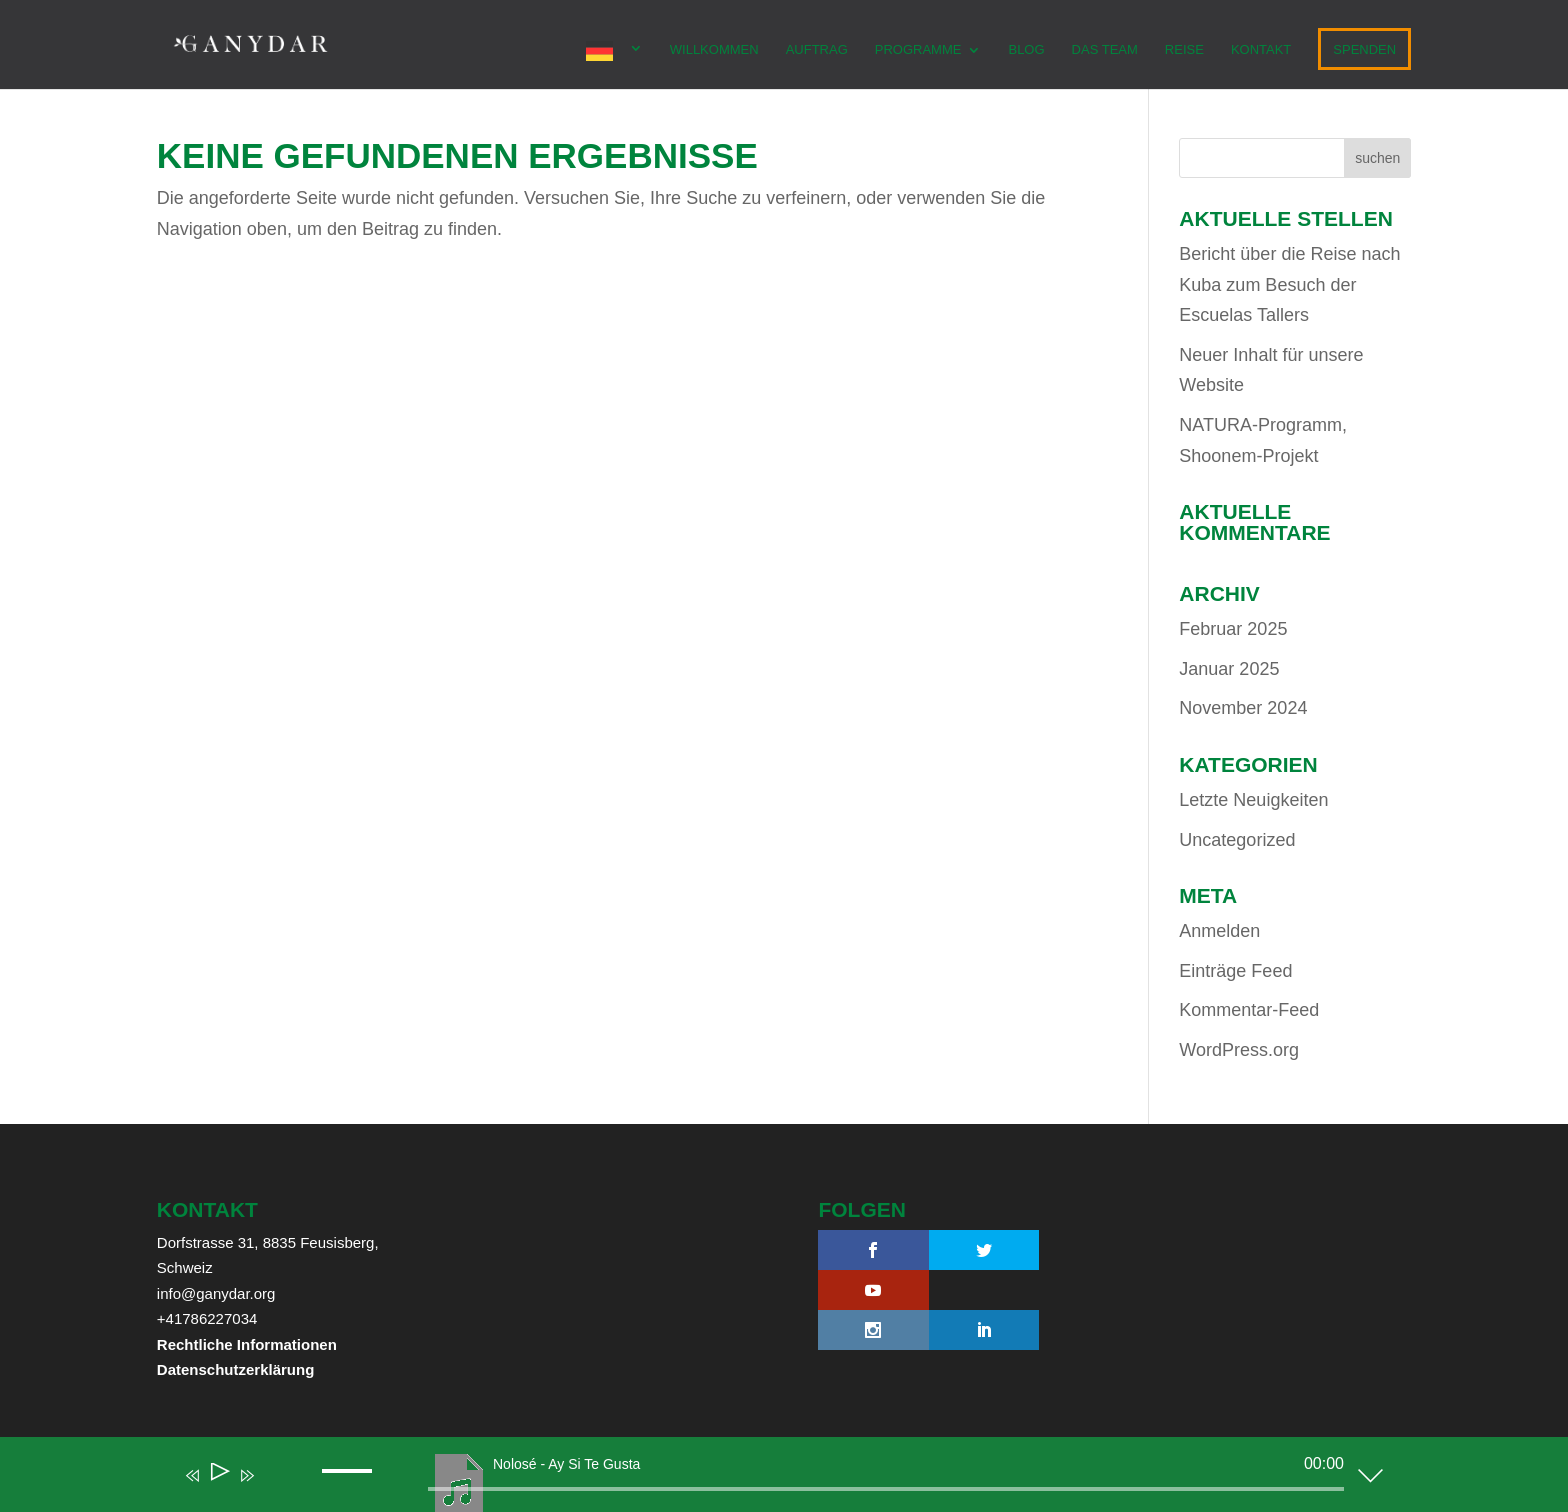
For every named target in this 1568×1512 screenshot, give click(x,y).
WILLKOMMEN (714, 50)
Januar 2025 (1229, 669)
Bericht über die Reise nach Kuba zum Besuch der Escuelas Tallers (1289, 284)
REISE (1184, 50)
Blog (1026, 50)
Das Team (1105, 50)
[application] (769, 1479)
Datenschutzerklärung (236, 1369)
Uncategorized (1237, 840)
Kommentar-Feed (1249, 1010)
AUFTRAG (817, 50)
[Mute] (276, 1489)
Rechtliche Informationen (247, 1344)
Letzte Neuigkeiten (1253, 800)
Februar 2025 (1233, 629)
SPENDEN (1364, 50)
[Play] (218, 1475)
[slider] (886, 1489)
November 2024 (1243, 708)
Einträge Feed (1235, 971)
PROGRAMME (918, 50)
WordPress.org (1239, 1050)
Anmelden (1219, 931)
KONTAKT (1261, 50)
